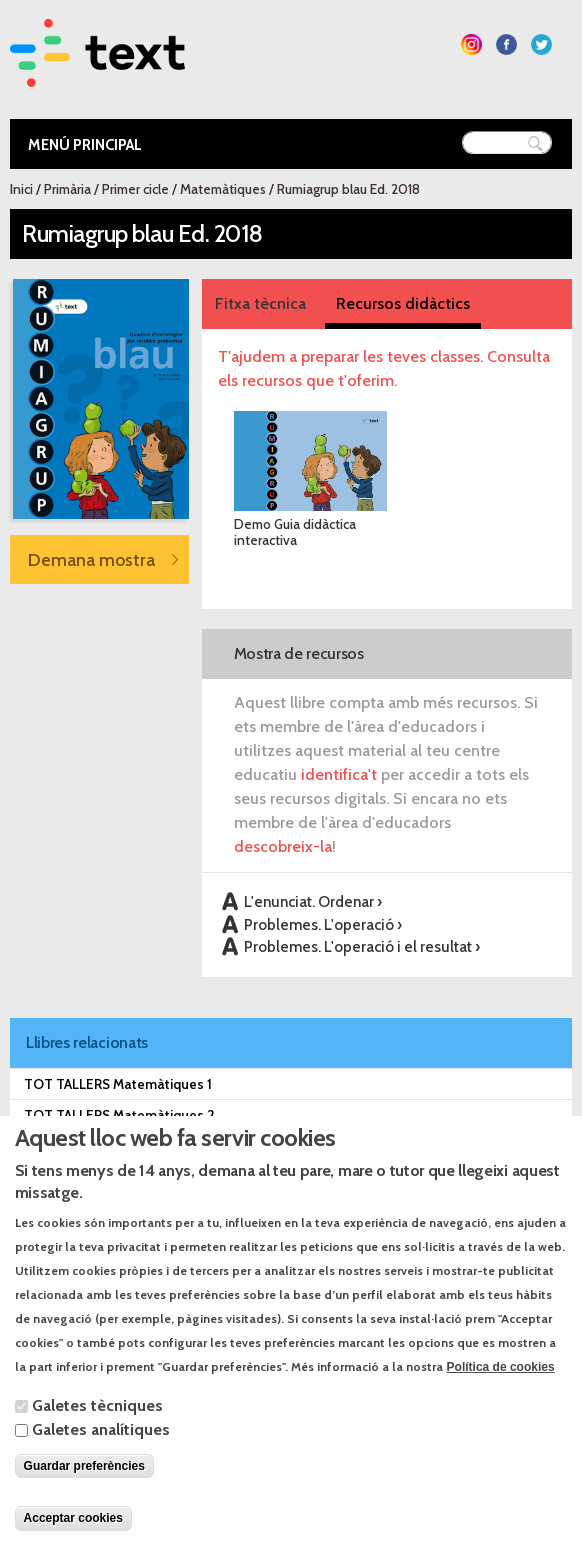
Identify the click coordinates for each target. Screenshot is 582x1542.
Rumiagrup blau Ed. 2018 (348, 189)
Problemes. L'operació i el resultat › (362, 946)
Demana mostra (91, 559)
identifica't (339, 774)
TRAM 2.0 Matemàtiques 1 (105, 1146)
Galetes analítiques (101, 1460)
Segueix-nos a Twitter (541, 44)
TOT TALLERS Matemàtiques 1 (118, 1084)
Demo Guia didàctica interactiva (295, 532)
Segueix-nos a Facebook (506, 44)
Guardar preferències (84, 1497)
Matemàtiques (223, 189)
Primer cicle (135, 189)
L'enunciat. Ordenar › (313, 901)
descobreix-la (283, 846)
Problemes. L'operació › (323, 924)
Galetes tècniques (97, 1436)
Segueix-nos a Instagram (471, 44)
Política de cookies (501, 1397)
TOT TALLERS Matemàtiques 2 (119, 1115)
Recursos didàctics (403, 303)
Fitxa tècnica (260, 303)
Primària (67, 189)
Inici (21, 189)
